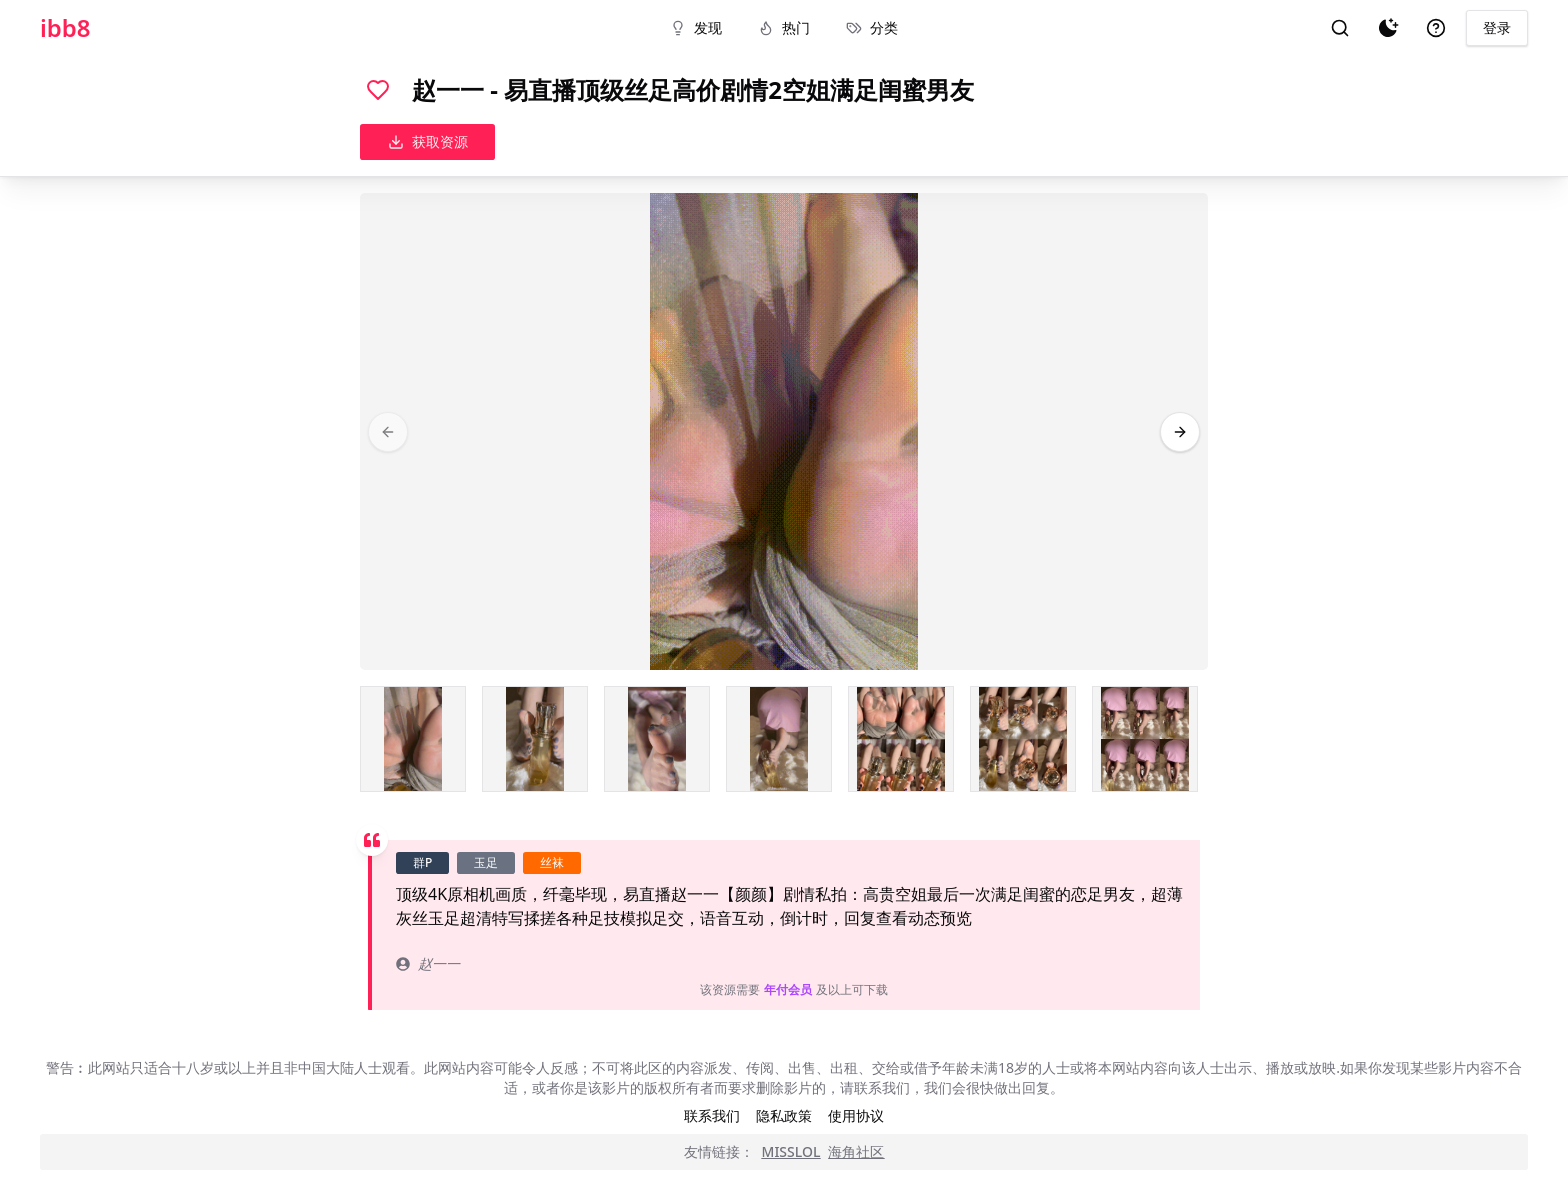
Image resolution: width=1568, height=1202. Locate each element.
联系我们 (712, 1115)
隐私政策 (784, 1115)
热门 (784, 27)
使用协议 (856, 1115)
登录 (1497, 27)
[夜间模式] (1388, 28)
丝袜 (552, 862)
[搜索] (1340, 28)
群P (422, 862)
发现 (696, 27)
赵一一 (428, 963)
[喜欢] (378, 90)
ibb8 (65, 28)
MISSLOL (791, 1151)
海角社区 (856, 1151)
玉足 (486, 862)
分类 (872, 27)
